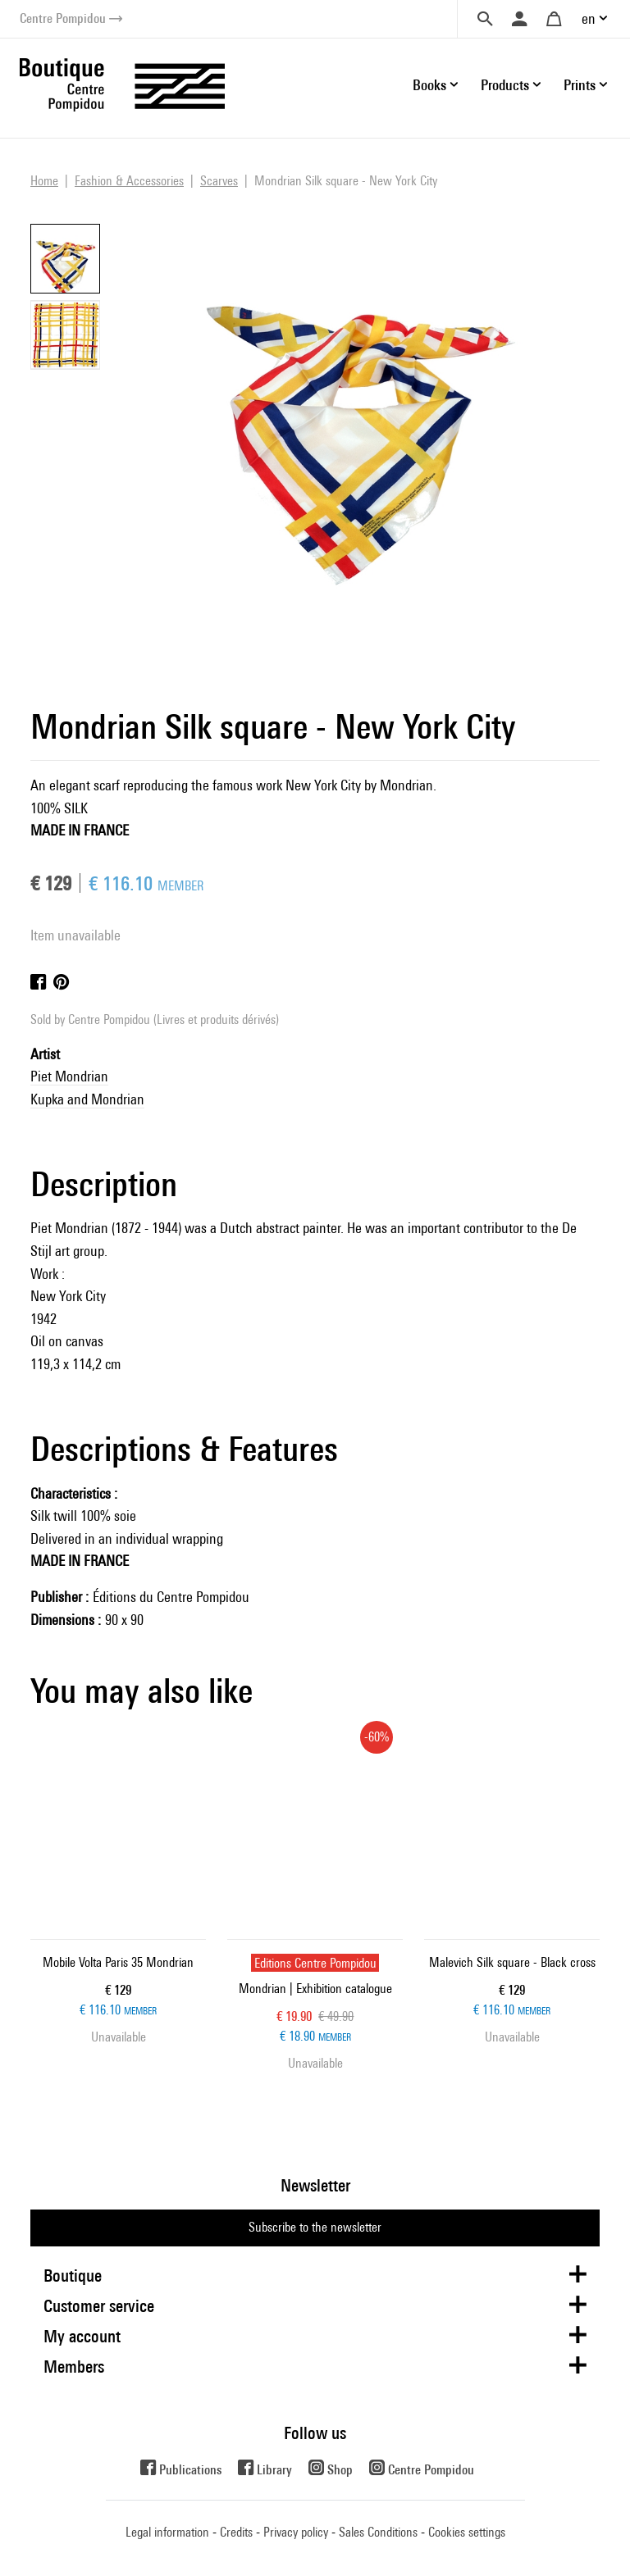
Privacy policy (295, 2532)
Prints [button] (580, 84)
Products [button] (505, 84)
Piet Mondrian (69, 1076)
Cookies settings (466, 2532)
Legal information (167, 2532)
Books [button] (429, 84)
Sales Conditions (378, 2532)
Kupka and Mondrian (87, 1099)
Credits (236, 2532)
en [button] (589, 18)
